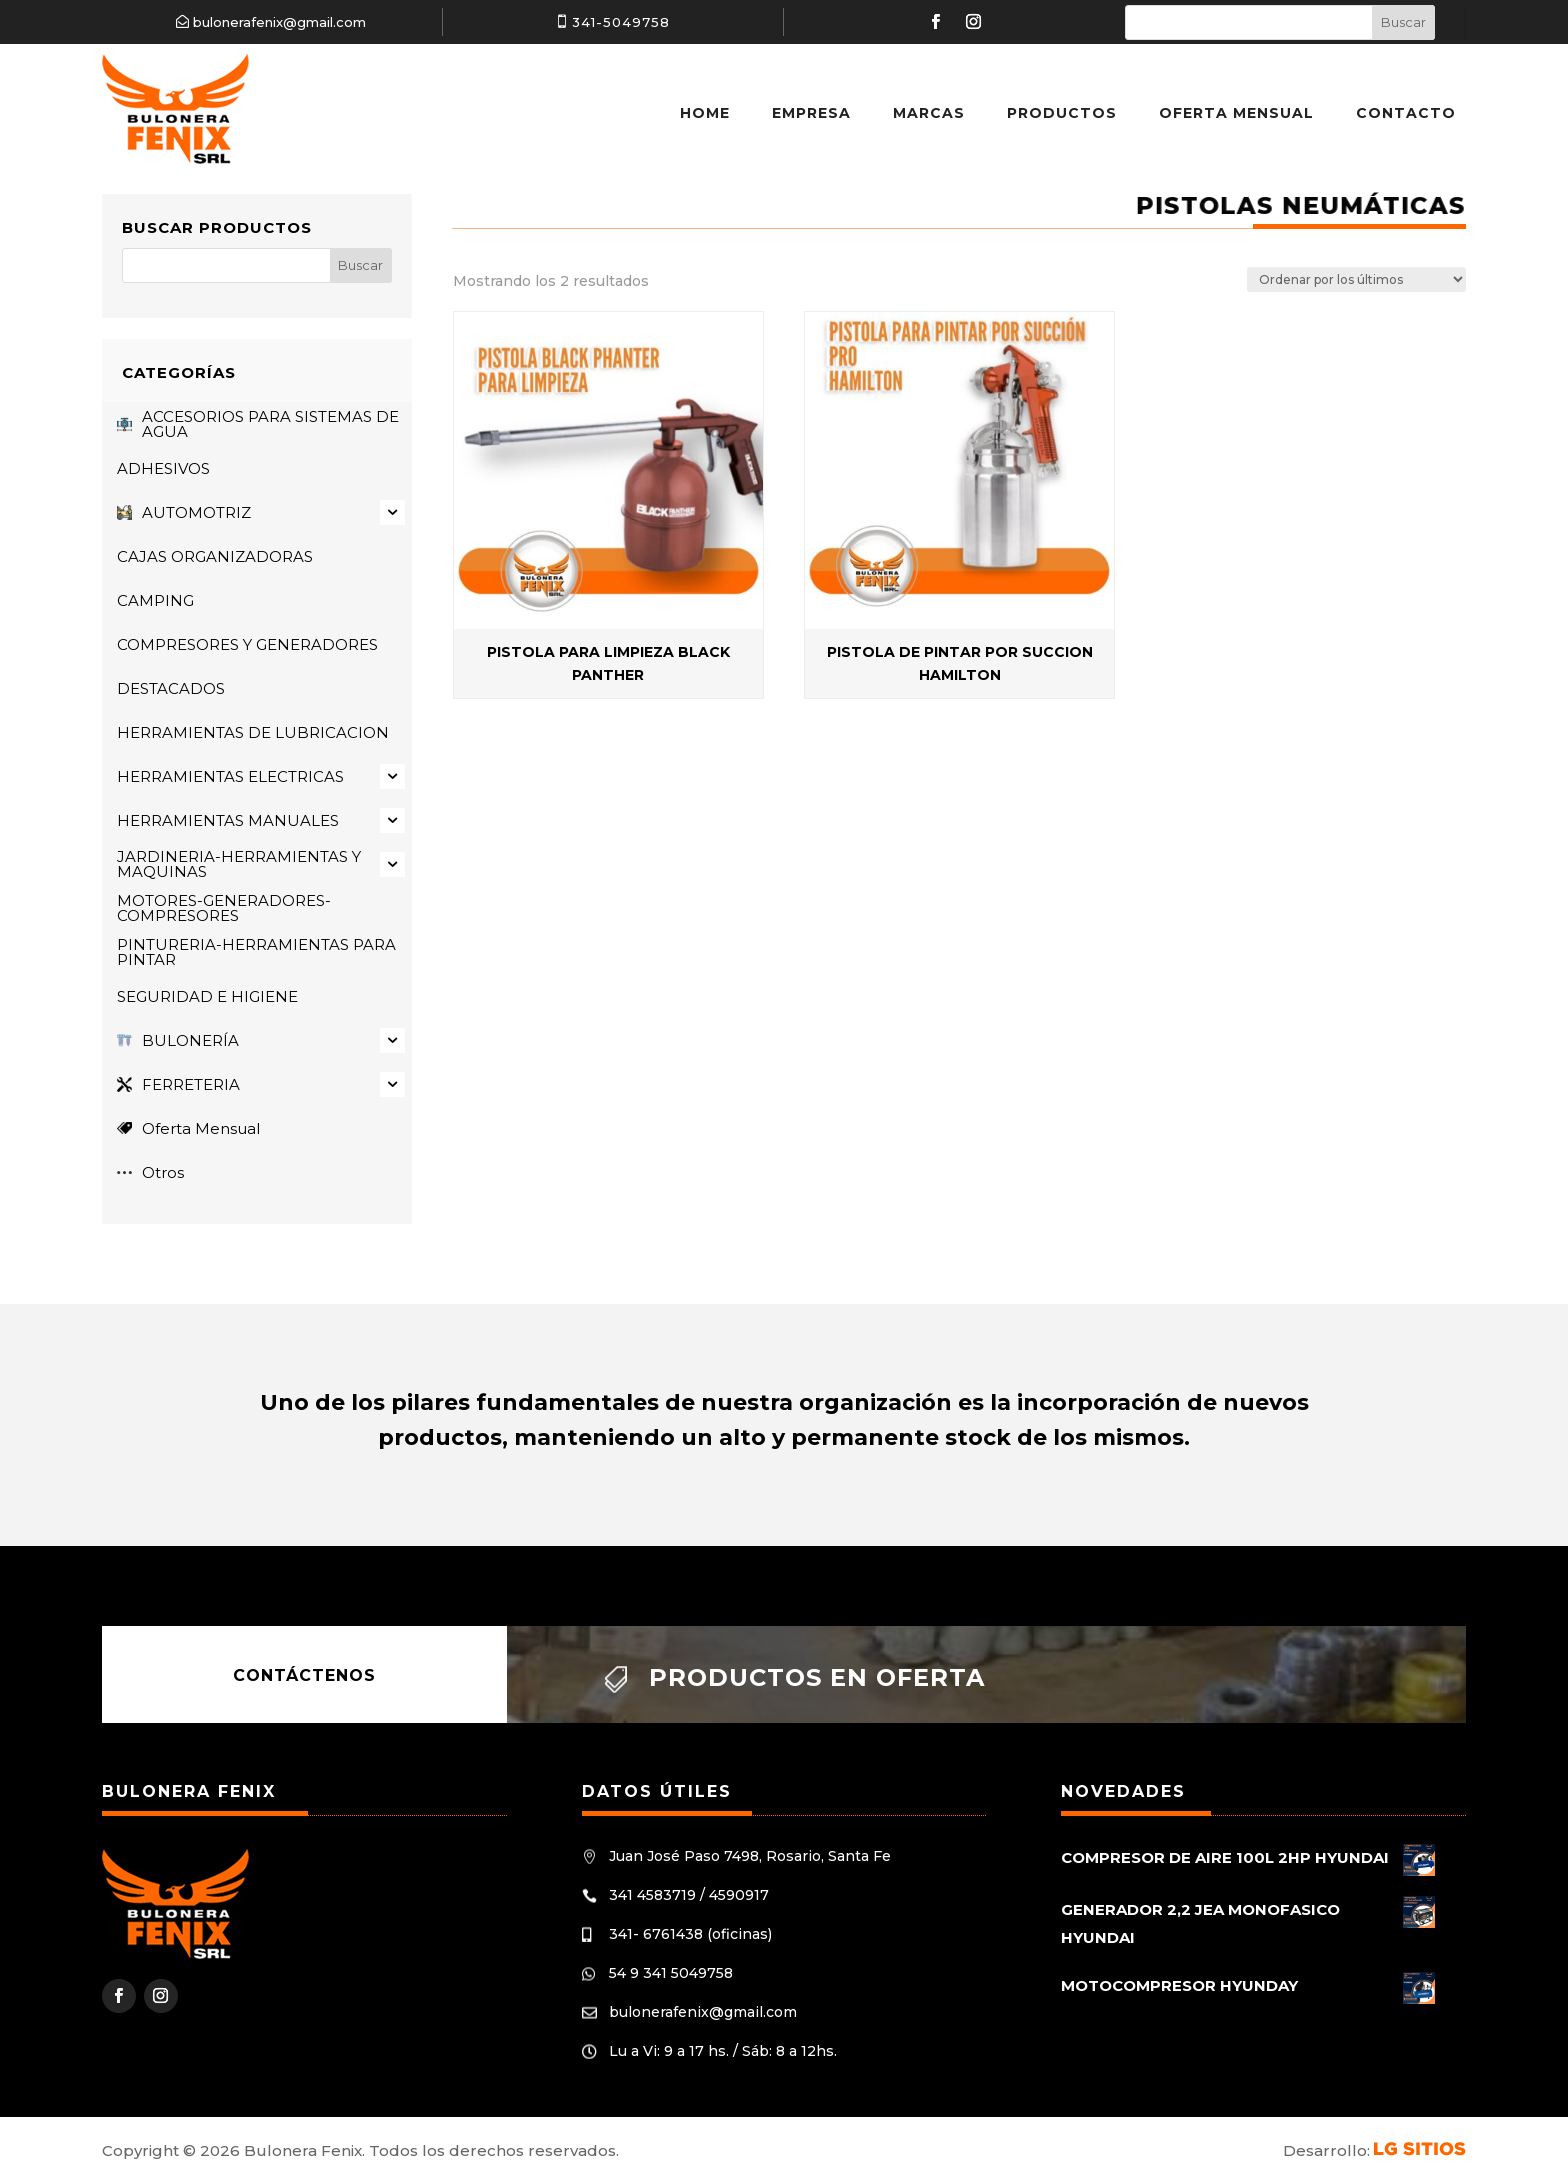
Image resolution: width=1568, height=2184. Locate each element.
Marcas (929, 113)
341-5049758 (621, 22)
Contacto (1406, 113)
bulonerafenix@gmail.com (279, 22)
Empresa (811, 113)
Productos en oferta (817, 1677)
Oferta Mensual (1236, 113)
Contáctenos (304, 1674)
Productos (1062, 113)
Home (705, 113)
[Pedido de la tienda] (1356, 279)
